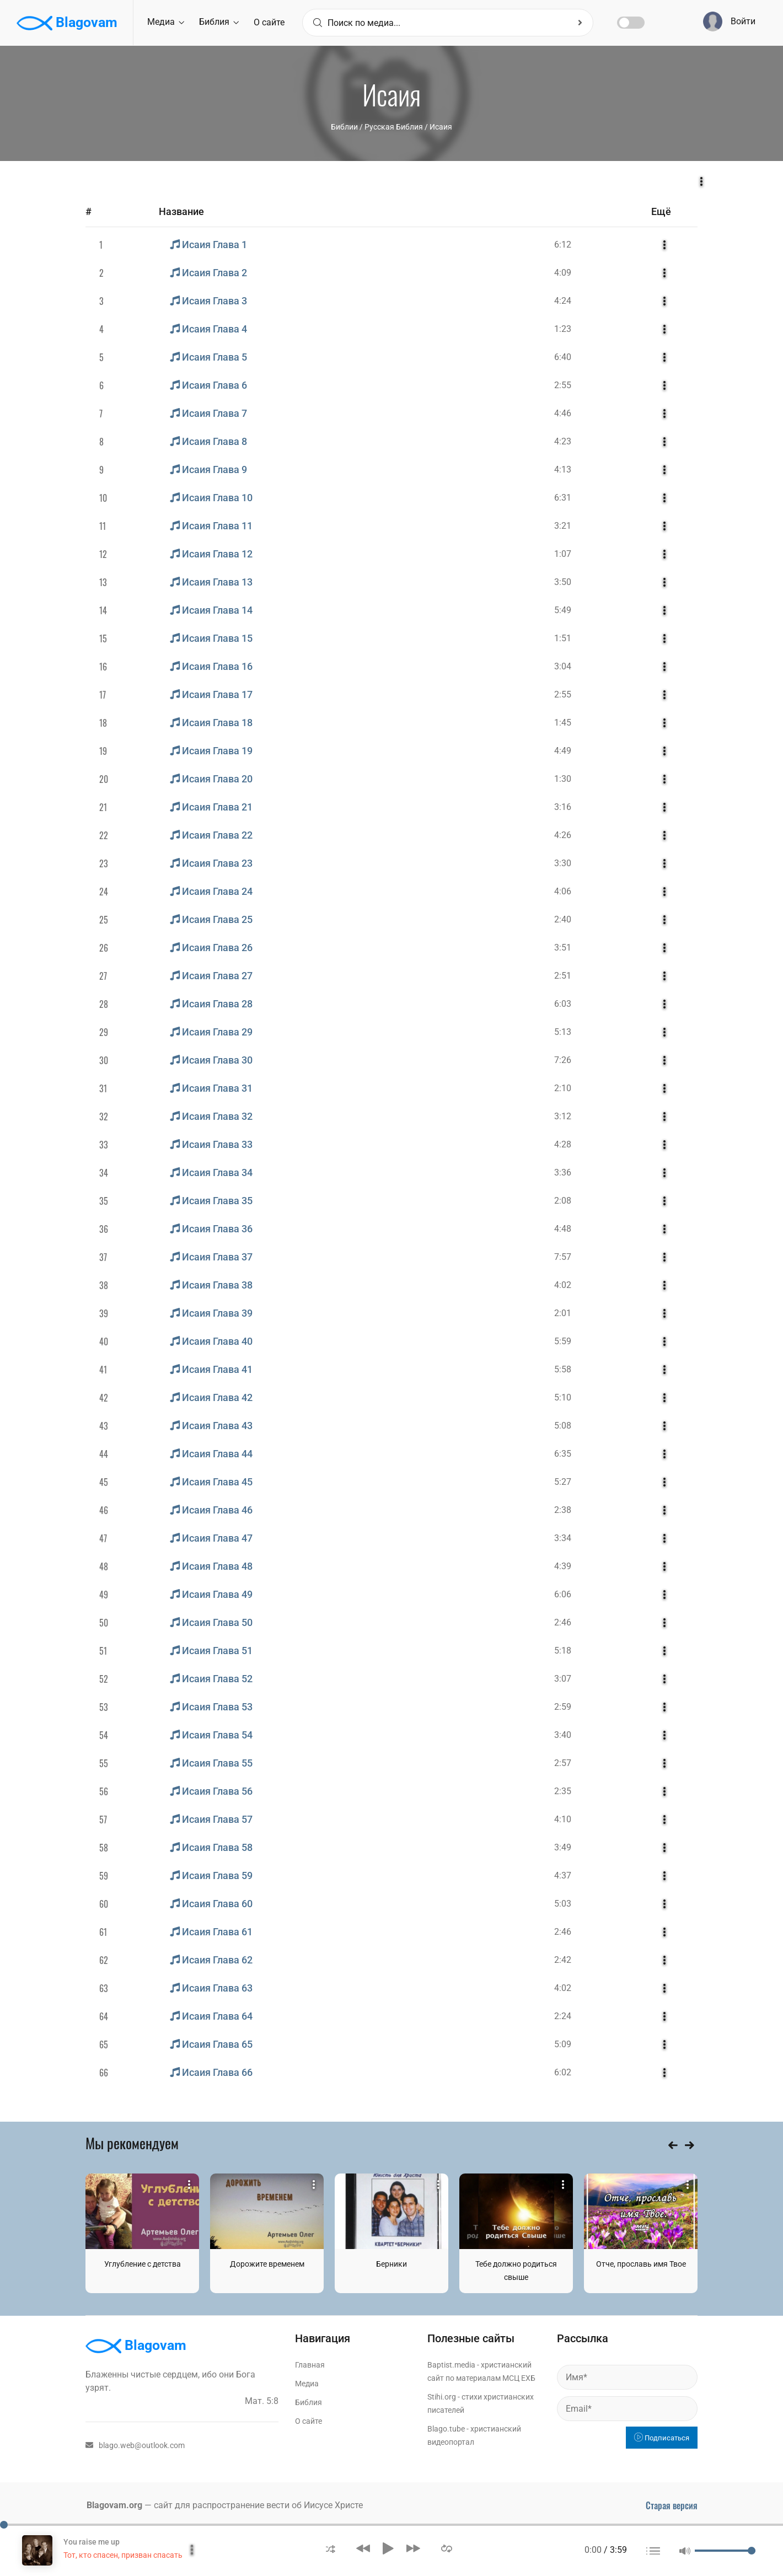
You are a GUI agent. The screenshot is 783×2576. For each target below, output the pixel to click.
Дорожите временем (267, 2264)
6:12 (562, 244)
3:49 (562, 1847)
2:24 (562, 2016)
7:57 (562, 1257)
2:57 (562, 1763)
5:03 (562, 1903)
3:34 (562, 1538)
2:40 (562, 919)
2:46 (562, 1622)
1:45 (562, 722)
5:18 (562, 1650)
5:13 (562, 1032)
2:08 (562, 1200)
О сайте (269, 22)
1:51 (562, 638)
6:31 (562, 497)
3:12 (562, 1116)
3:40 (562, 1735)
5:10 (562, 1397)
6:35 (562, 1453)
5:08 (562, 1425)
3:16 (562, 807)
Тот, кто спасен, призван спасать (123, 2555)
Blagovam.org (114, 2505)
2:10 (562, 1088)
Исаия (441, 126)
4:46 (562, 413)
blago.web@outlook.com (135, 2445)
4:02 (562, 1285)
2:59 (562, 1707)
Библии (344, 126)
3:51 (562, 947)
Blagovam (67, 23)
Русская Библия (393, 126)
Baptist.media (451, 2364)
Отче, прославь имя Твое (641, 2264)
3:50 (562, 582)
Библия (219, 22)
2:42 (562, 1960)
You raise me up (91, 2541)
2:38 (562, 1510)
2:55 (562, 385)
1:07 (562, 554)
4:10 (562, 1819)
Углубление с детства (142, 2264)
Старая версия (672, 2505)
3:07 (562, 1678)
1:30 (562, 779)
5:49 (562, 610)
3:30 (562, 863)
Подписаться (661, 2438)
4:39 (562, 1566)
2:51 (562, 975)
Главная (310, 2364)
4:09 (562, 272)
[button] (330, 2548)
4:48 (562, 1228)
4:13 (562, 469)
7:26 (562, 1060)
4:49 (562, 750)
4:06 (562, 891)
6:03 (562, 1004)
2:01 (562, 1313)
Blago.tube (446, 2428)
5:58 (562, 1369)
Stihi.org (441, 2396)
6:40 (562, 357)
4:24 (562, 301)
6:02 (562, 2072)
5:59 (562, 1341)
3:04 (562, 666)
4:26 (562, 835)
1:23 (562, 329)
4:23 (562, 441)
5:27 (562, 1482)
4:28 (562, 1144)
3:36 (562, 1172)
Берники (391, 2264)
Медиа (165, 22)
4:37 (562, 1875)
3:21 (562, 525)
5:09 (562, 2044)
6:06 (562, 1594)
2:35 (562, 1791)
